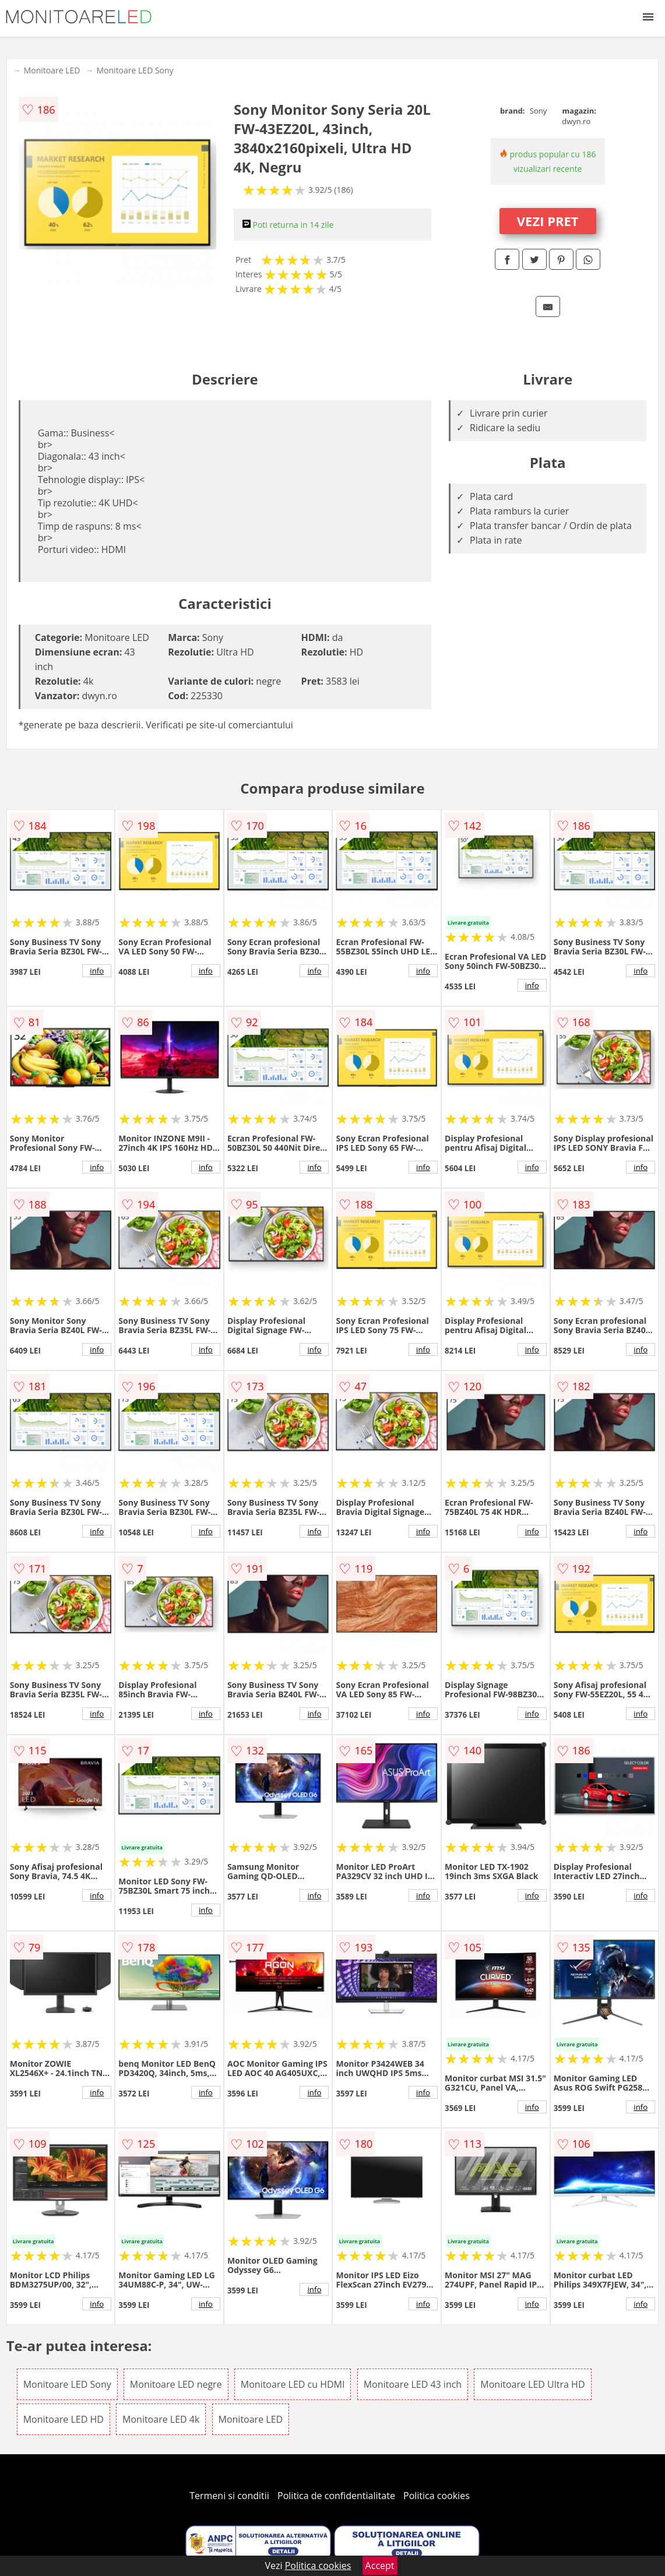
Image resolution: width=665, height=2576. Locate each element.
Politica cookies (436, 2495)
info (97, 970)
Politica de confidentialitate (336, 2495)
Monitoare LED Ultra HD (532, 2384)
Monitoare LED (52, 70)
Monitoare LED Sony (135, 70)
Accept (380, 2565)
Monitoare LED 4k (160, 2419)
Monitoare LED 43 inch (413, 2384)
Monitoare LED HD (63, 2419)
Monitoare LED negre (176, 2384)
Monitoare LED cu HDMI (293, 2384)
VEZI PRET (548, 221)
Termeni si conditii (229, 2495)
